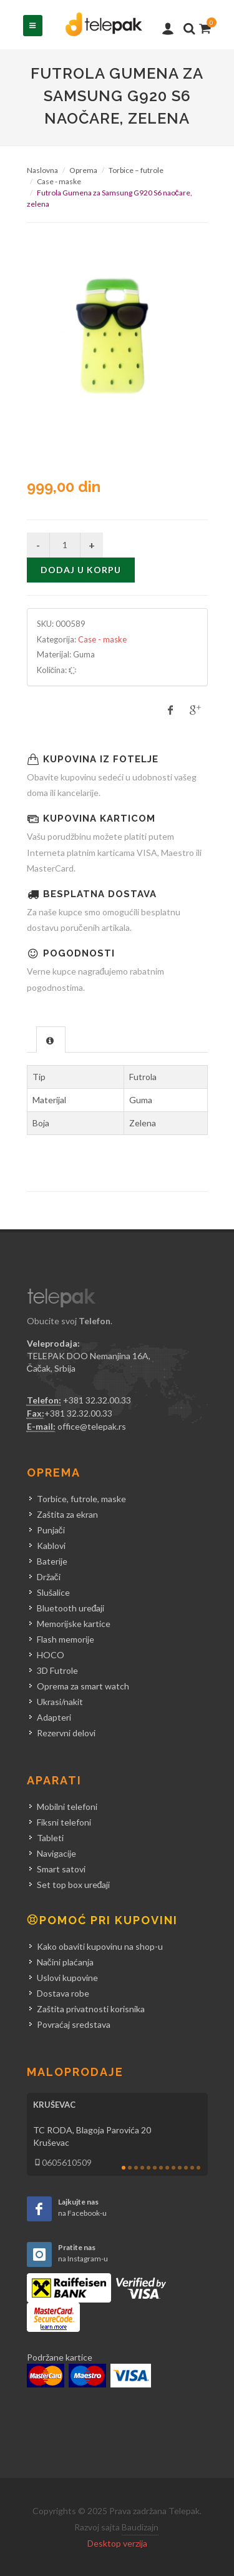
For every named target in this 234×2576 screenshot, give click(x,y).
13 (198, 2168)
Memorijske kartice (73, 1623)
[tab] (51, 1039)
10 (180, 2168)
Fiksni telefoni (64, 1822)
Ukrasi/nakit (60, 1701)
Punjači (51, 1530)
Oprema (83, 170)
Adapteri (54, 1717)
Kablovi (51, 1545)
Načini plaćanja (65, 1962)
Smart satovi (61, 1869)
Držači (49, 1576)
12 (192, 2168)
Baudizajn (140, 2527)
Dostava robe (63, 1993)
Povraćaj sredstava (73, 2024)
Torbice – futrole (136, 170)
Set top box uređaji (73, 1884)
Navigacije (56, 1853)
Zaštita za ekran (67, 1514)
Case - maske (59, 181)
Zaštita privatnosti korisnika (91, 2008)
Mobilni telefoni (67, 1806)
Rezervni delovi (66, 1733)
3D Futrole (57, 1670)
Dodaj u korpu (81, 569)
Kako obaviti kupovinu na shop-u (100, 1946)
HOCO (50, 1654)
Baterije (52, 1561)
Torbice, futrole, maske (81, 1498)
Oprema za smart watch (83, 1686)
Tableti (50, 1837)
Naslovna (42, 170)
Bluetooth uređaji (71, 1608)
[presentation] (51, 1040)
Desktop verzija (117, 2543)
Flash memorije (65, 1639)
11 (186, 2168)
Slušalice (53, 1592)
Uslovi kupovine (67, 1977)
